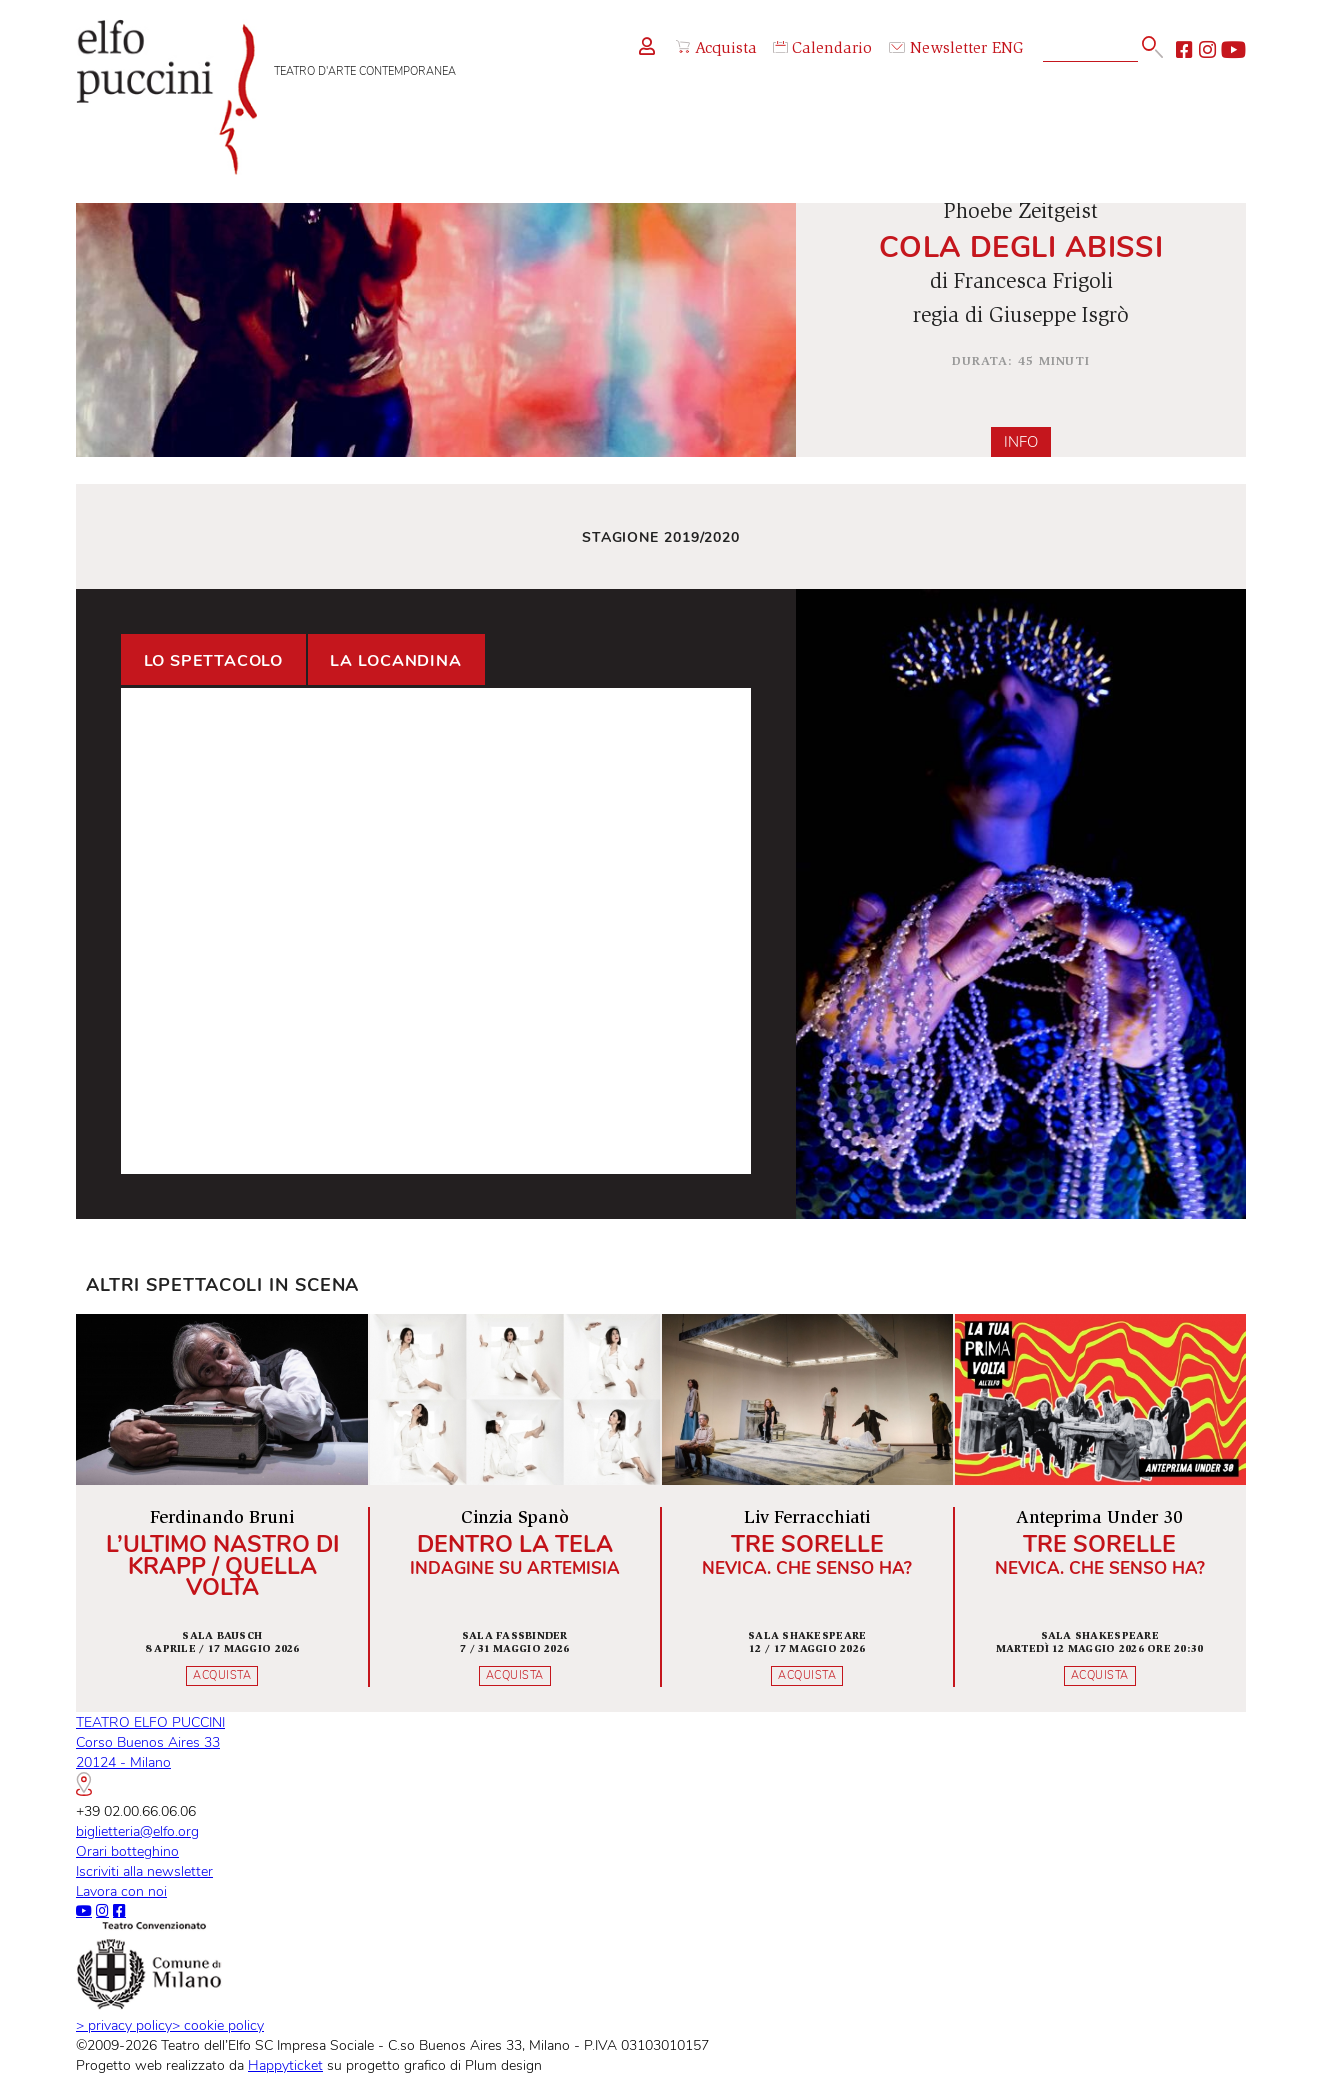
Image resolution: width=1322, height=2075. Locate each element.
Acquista (716, 49)
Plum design (503, 2065)
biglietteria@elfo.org (137, 1831)
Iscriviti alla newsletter (144, 1871)
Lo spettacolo (214, 661)
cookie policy (218, 2025)
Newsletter (938, 49)
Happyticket (285, 2065)
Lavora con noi (121, 1891)
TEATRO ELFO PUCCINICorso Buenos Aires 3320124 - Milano (150, 1753)
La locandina (396, 661)
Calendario (822, 49)
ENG (1008, 49)
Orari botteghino (127, 1851)
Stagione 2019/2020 (661, 537)
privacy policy (124, 2025)
